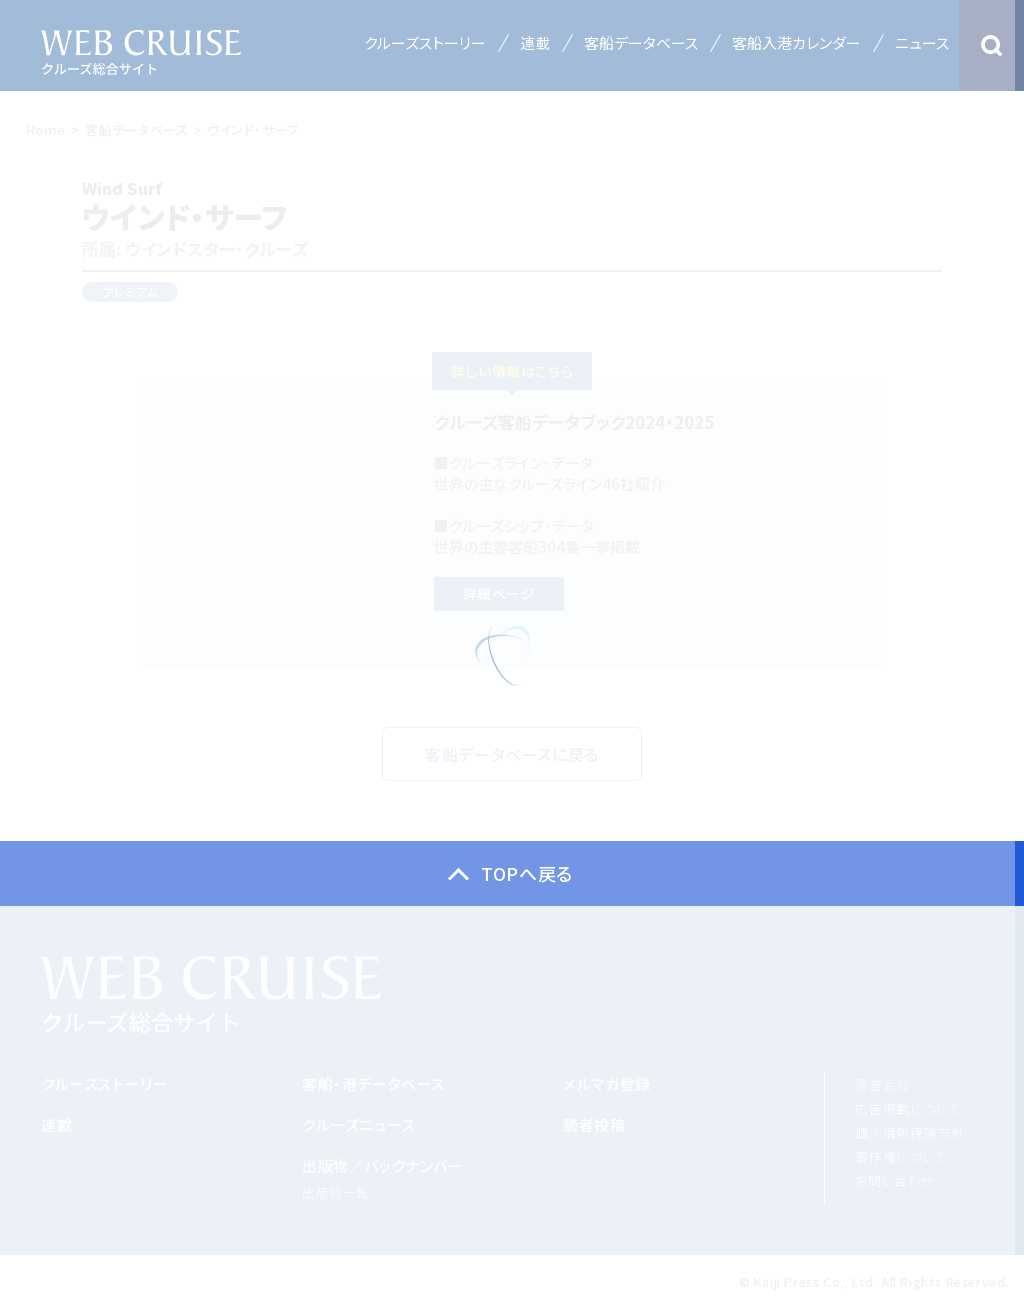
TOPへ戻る (527, 873)
